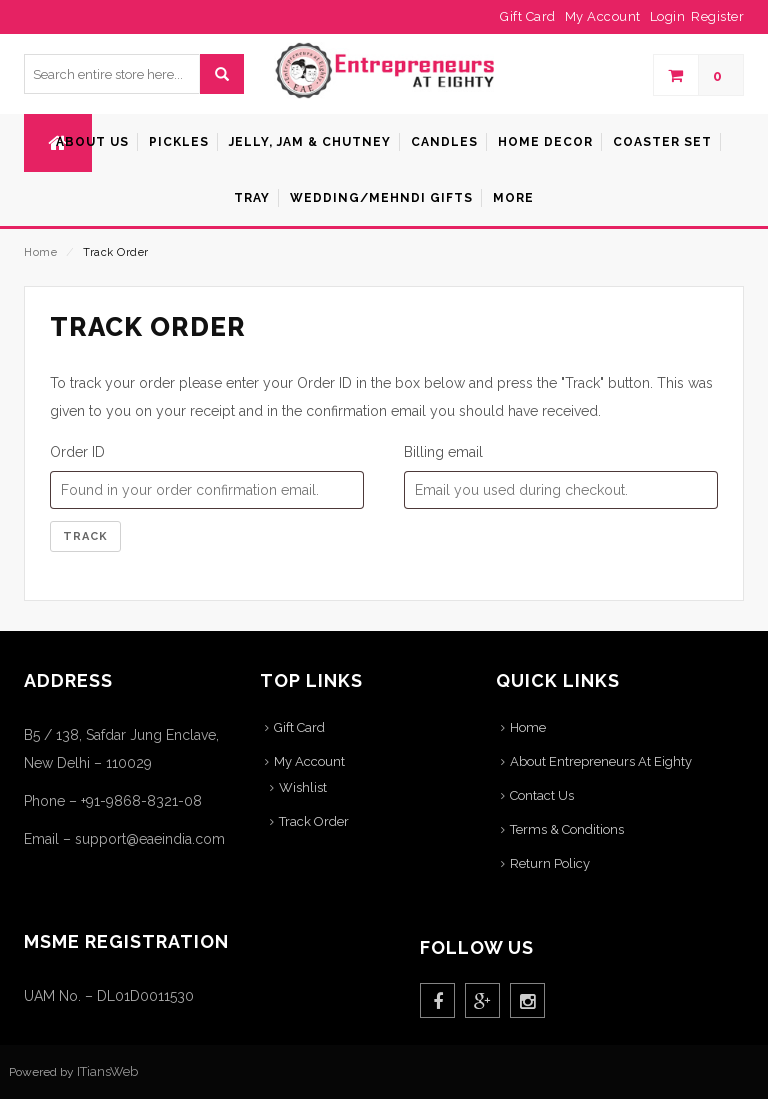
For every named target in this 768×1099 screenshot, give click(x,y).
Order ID (77, 452)
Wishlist (303, 787)
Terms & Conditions (567, 829)
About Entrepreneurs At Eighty (601, 761)
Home (40, 252)
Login (668, 16)
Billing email (443, 452)
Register (717, 16)
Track (85, 536)
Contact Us (542, 795)
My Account (309, 761)
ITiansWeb (107, 1071)
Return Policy (550, 863)
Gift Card (299, 727)
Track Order (314, 821)
